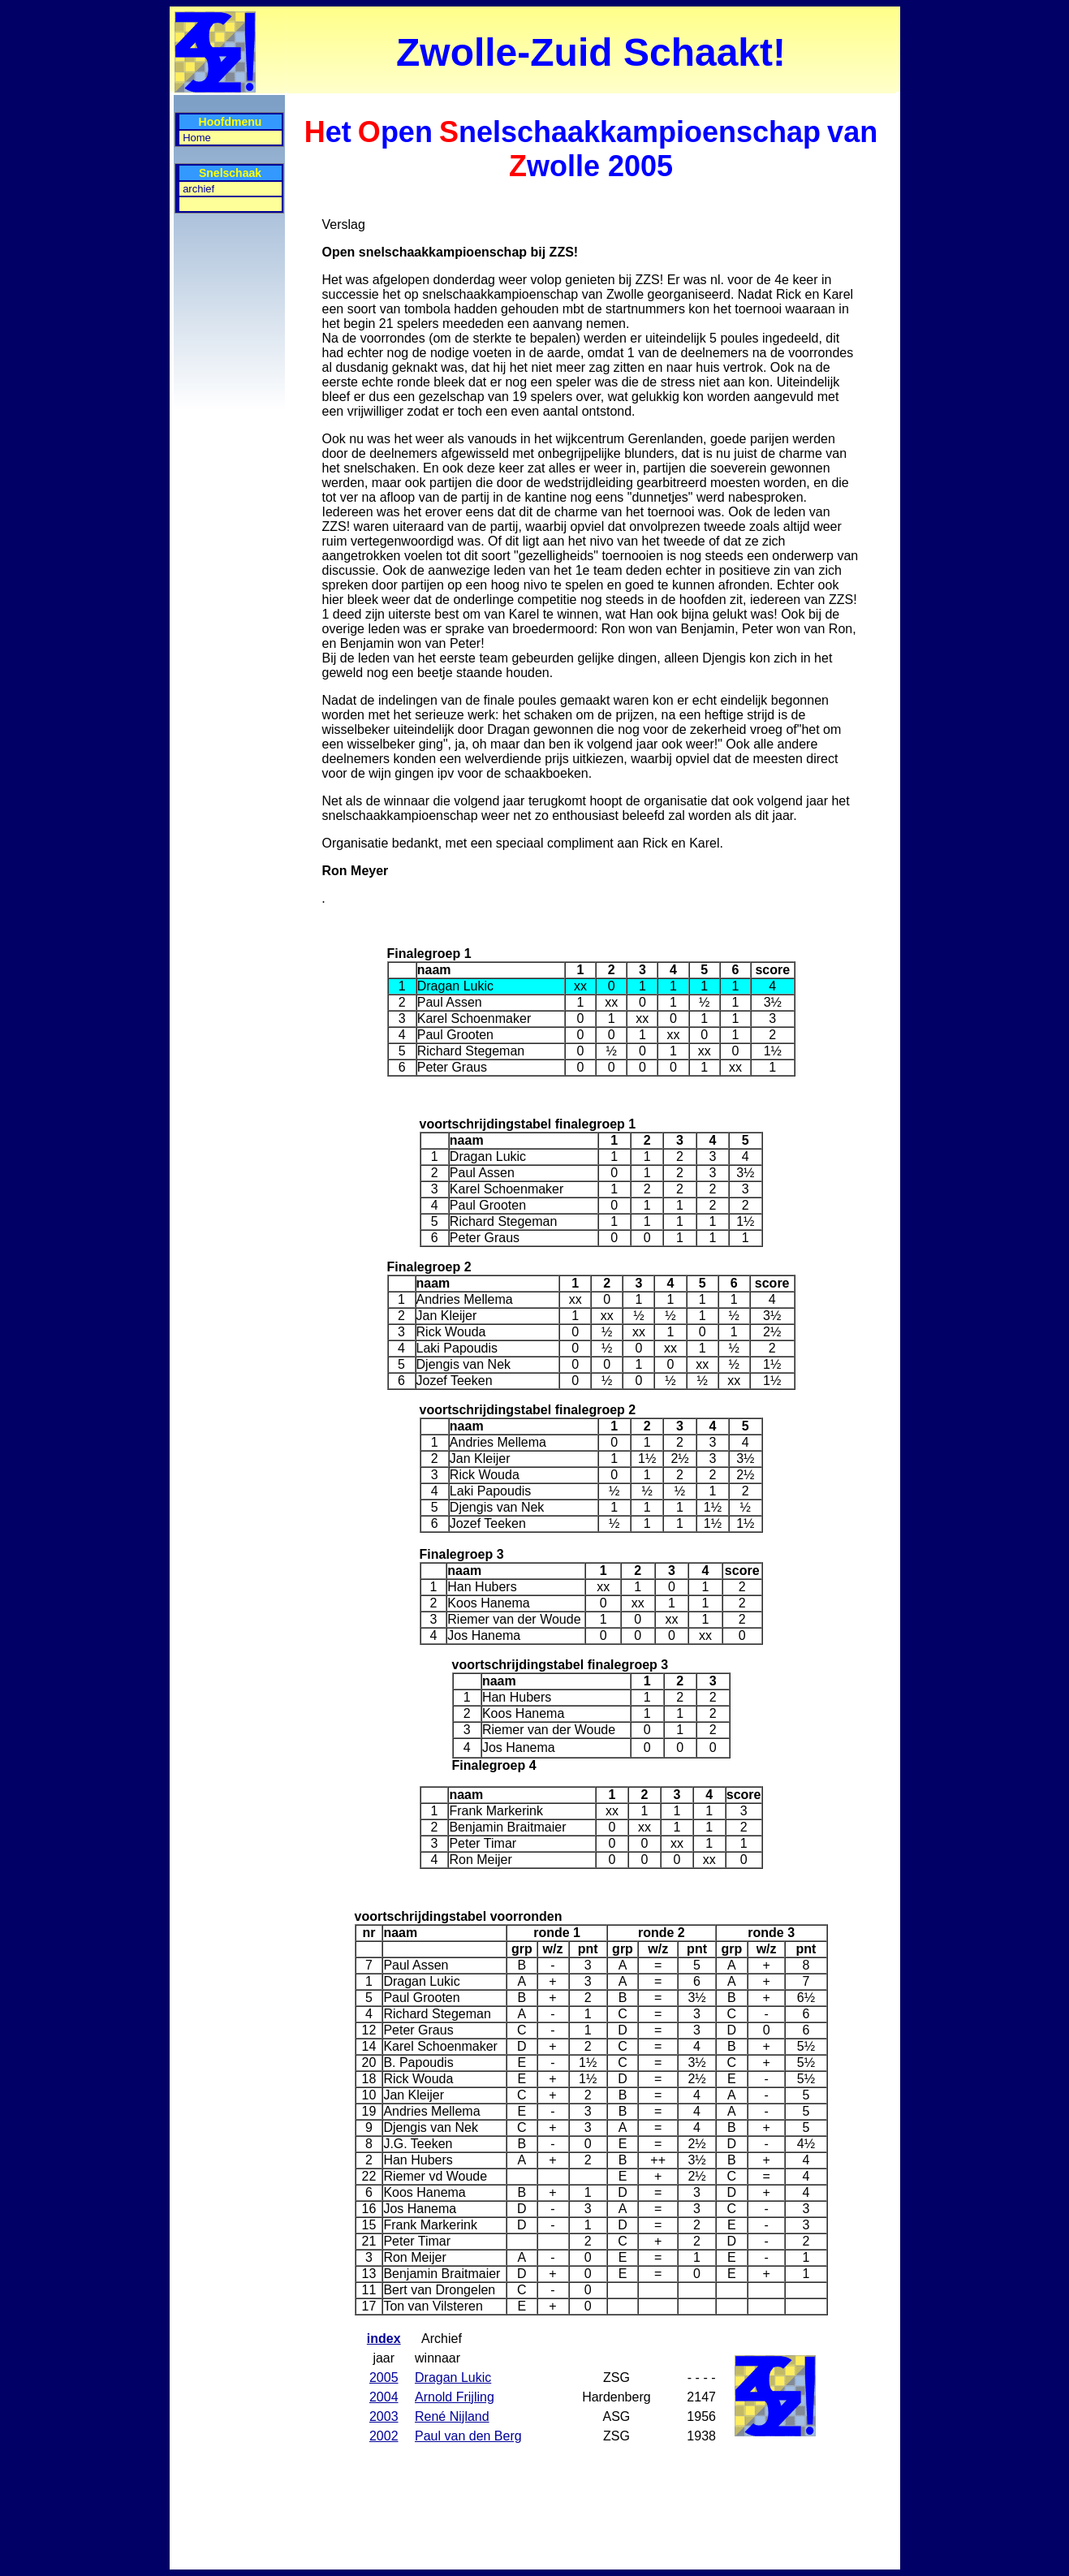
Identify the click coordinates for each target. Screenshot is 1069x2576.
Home (197, 138)
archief (198, 189)
